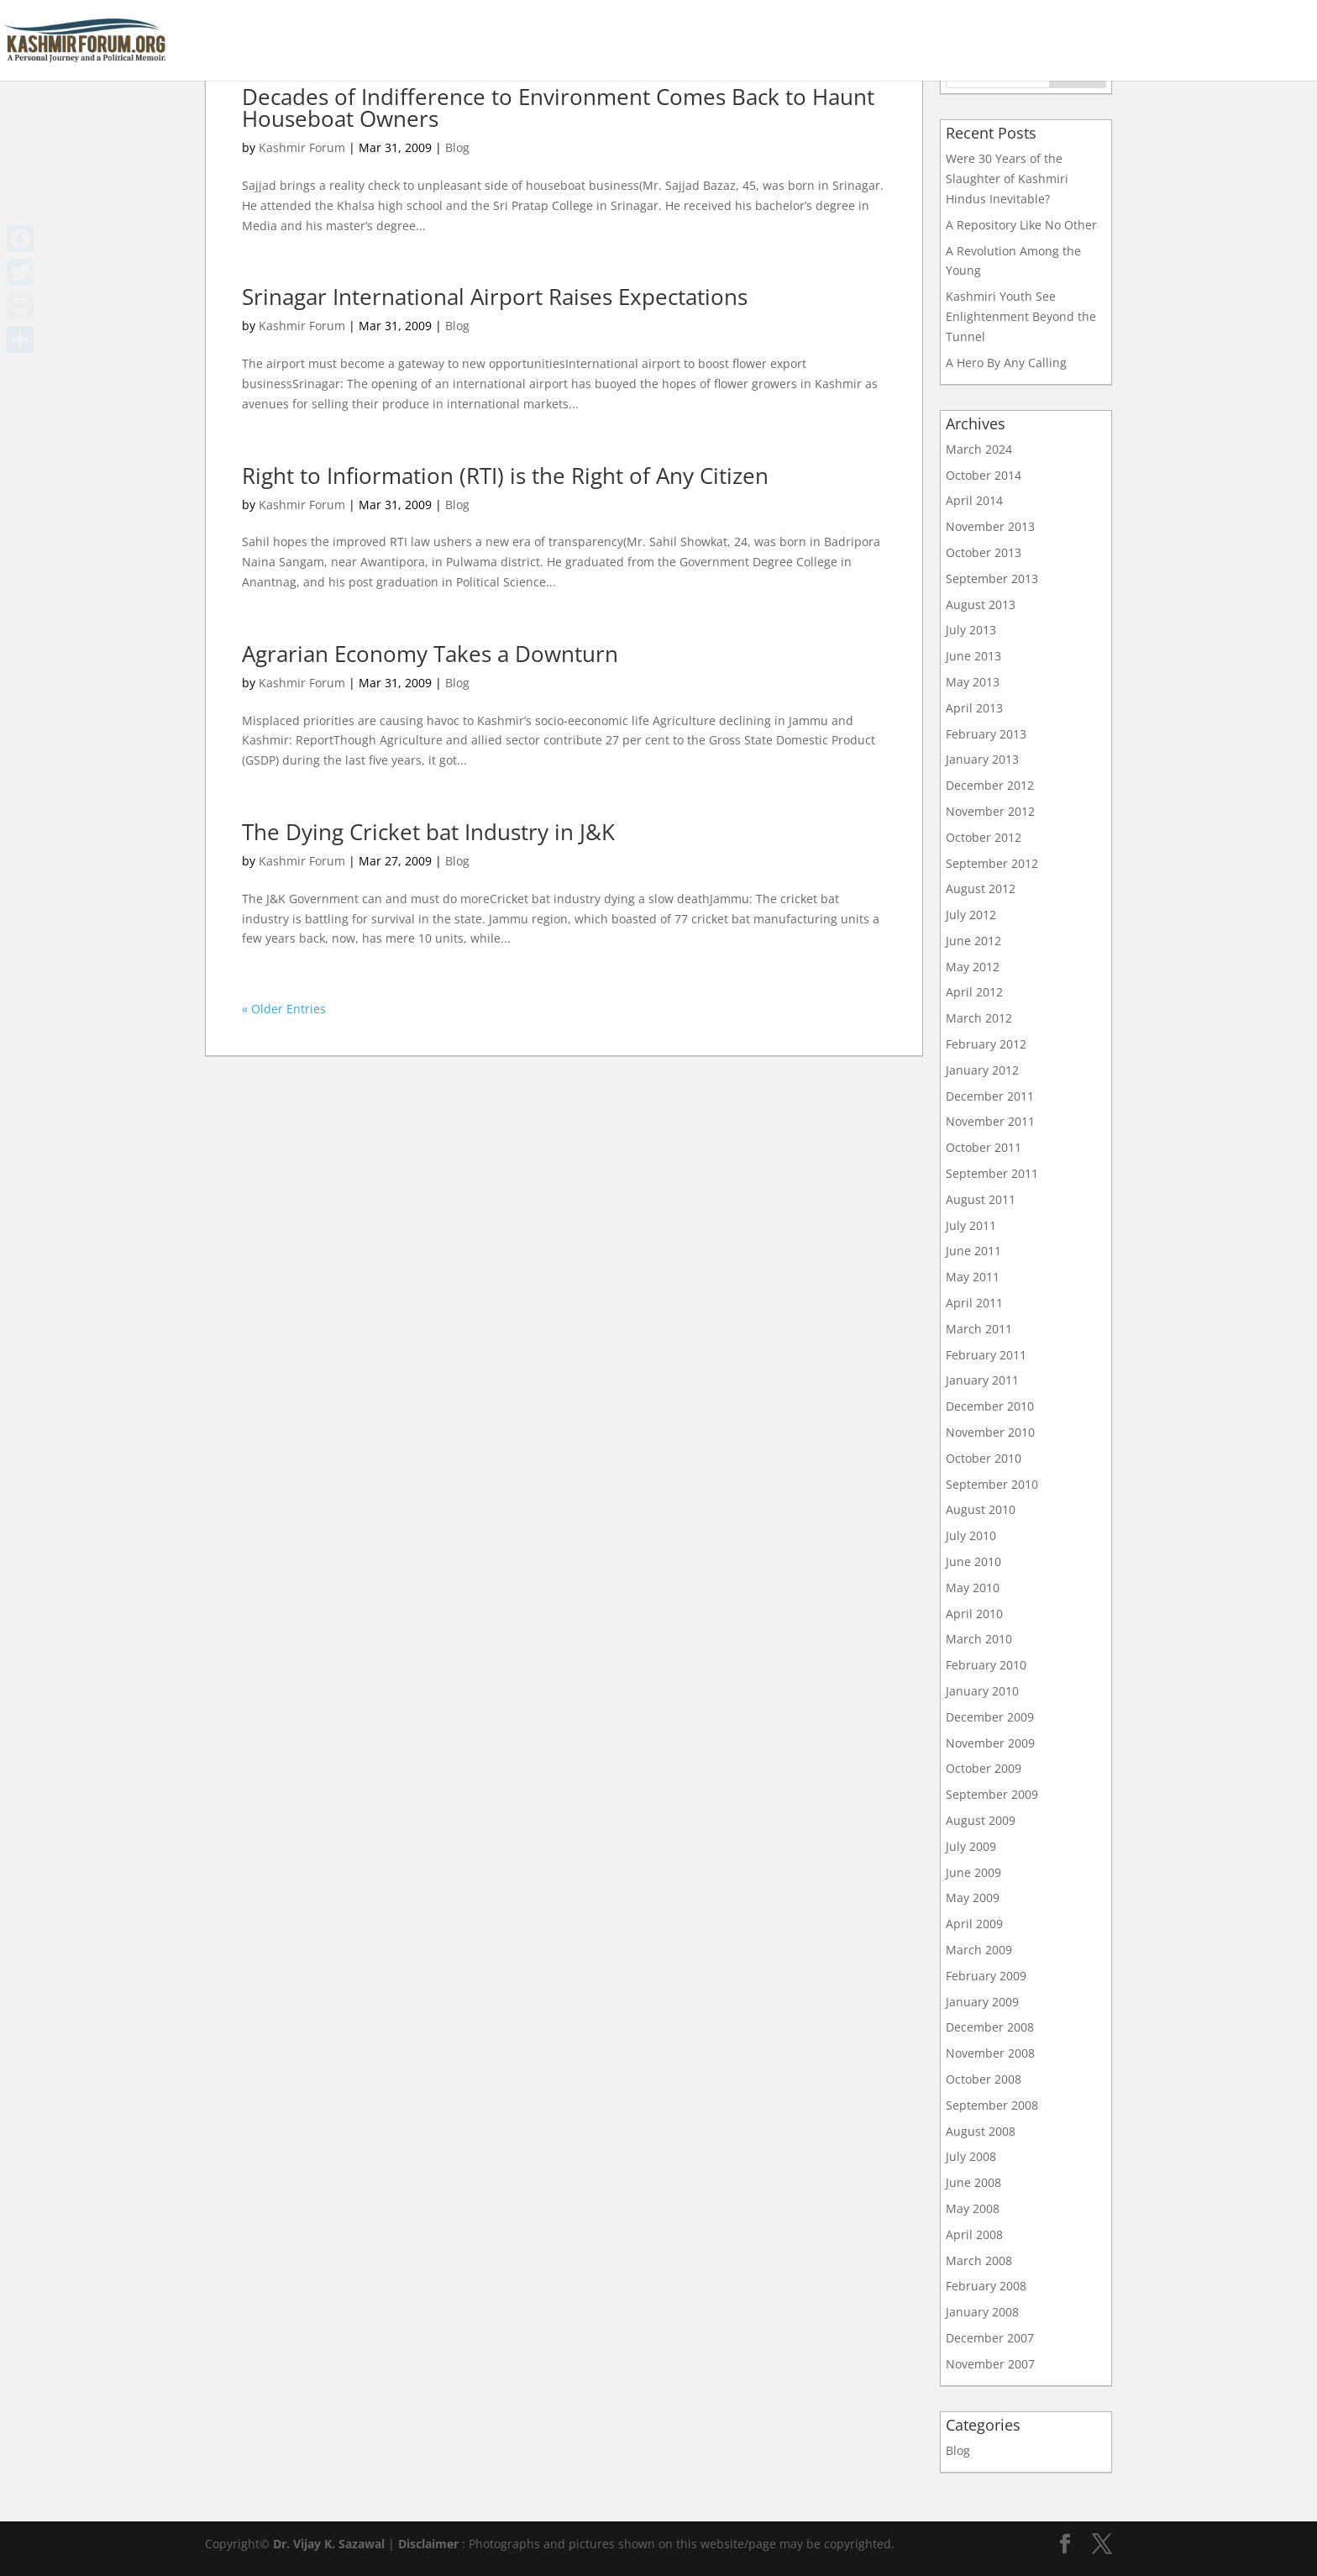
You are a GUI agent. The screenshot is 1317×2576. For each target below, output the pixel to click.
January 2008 (982, 2312)
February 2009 (986, 1976)
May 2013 (973, 682)
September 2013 (992, 578)
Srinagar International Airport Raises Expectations (495, 296)
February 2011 (986, 1355)
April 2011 (974, 1303)
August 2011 (980, 1199)
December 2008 (990, 2027)
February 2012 (986, 1044)
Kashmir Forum (302, 147)
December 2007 (990, 2338)
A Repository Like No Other (1021, 225)
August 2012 (980, 888)
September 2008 (992, 2105)
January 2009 (982, 2002)
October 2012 (983, 837)
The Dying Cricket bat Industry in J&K (428, 832)
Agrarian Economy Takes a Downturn (430, 654)
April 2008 (974, 2234)
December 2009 (990, 1717)
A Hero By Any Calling (1006, 363)
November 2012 (990, 811)
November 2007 (990, 2364)
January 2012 (982, 1070)
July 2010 (971, 1535)
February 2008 (986, 2286)
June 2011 (973, 1251)
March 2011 (979, 1329)
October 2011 (983, 1147)
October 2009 (983, 1768)
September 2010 (992, 1484)
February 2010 (986, 1665)
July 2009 (971, 1846)
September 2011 (992, 1173)
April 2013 (974, 708)
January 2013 (982, 759)
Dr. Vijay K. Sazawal (329, 2544)
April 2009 (974, 1924)
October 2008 (983, 2079)
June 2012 (973, 941)
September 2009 (992, 1794)
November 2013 (990, 526)
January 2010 (982, 1691)
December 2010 (990, 1406)
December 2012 (990, 785)
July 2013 (971, 630)
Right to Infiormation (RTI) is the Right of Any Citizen (505, 475)
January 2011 (982, 1380)
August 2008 (980, 2131)
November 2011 (990, 1121)
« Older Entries (284, 1009)
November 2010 (990, 1432)
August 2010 (980, 1509)
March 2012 (979, 1018)
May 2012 (973, 967)
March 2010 (979, 1639)
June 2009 (973, 1872)
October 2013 (983, 552)
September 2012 (992, 863)
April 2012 (974, 992)
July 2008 (971, 2156)
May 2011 (973, 1277)
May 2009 (973, 1898)
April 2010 (974, 1614)
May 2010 (973, 1588)
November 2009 (990, 1743)
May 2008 (973, 2208)
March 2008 (979, 2260)
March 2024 (979, 449)
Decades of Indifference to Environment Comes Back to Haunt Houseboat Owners (558, 107)
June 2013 (973, 656)
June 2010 (973, 1561)
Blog (457, 147)
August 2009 (980, 1820)
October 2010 (983, 1458)
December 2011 (990, 1096)
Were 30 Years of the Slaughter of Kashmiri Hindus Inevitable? (1007, 178)
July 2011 (971, 1225)
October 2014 (983, 475)
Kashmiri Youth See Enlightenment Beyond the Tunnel (1021, 316)
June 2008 (973, 2182)
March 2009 (979, 1950)
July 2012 (971, 915)
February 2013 (986, 734)
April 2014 (974, 500)
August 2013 (980, 604)
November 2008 (990, 2053)
